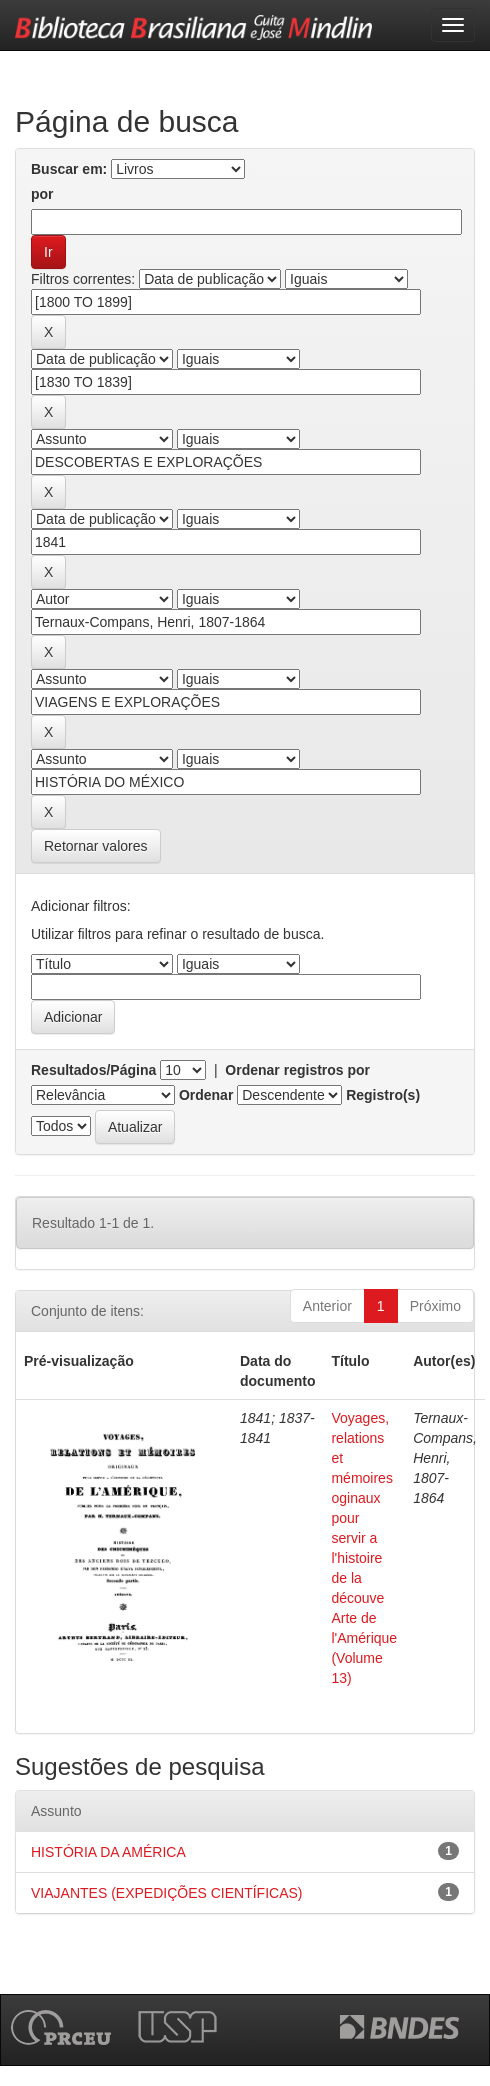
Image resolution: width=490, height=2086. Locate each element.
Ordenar (206, 1095)
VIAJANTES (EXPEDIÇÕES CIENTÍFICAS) (167, 1893)
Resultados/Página (93, 1070)
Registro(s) (383, 1095)
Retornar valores (96, 846)
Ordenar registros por (297, 1070)
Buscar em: (69, 169)
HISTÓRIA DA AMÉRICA (108, 1852)
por (42, 194)
